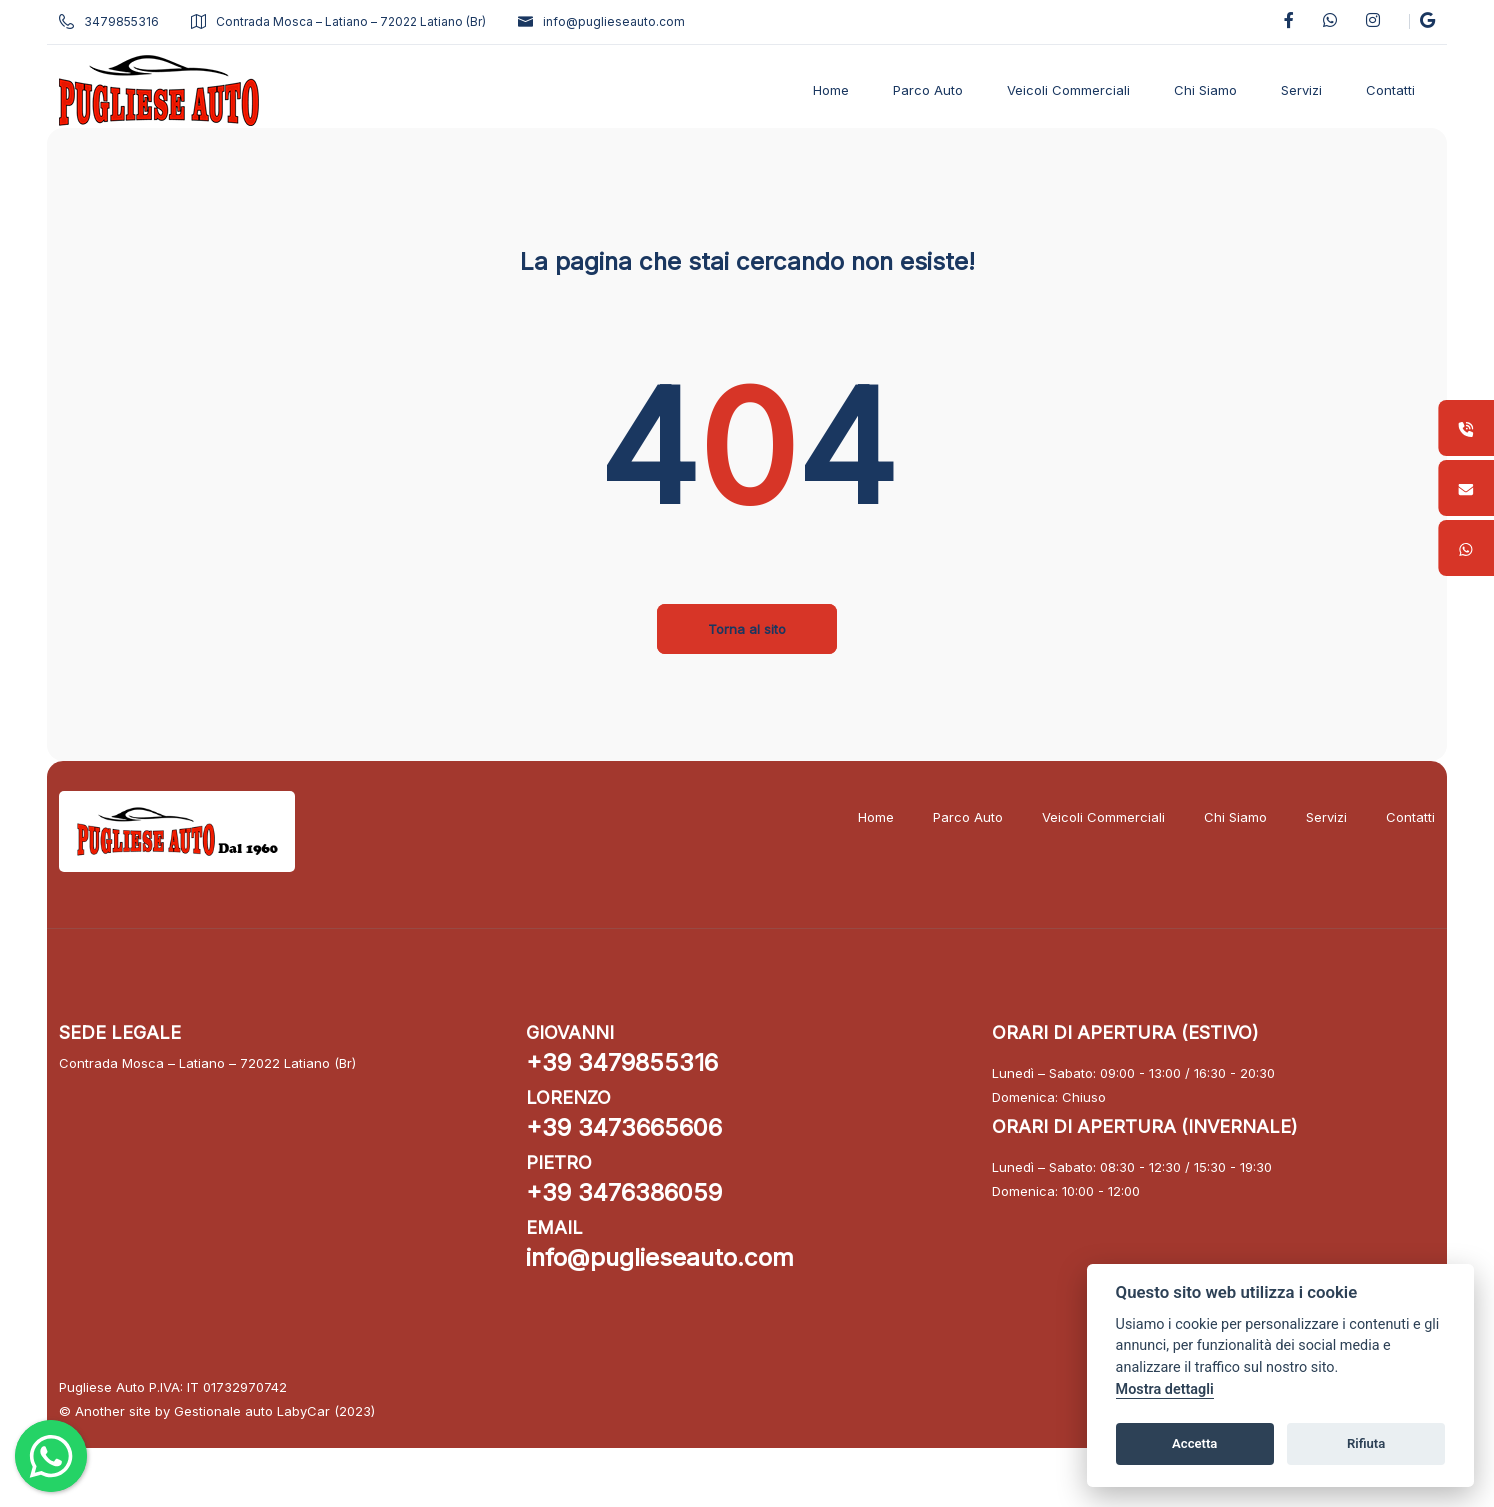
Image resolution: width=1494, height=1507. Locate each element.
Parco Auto (955, 817)
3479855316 (122, 21)
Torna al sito (747, 629)
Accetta (1194, 1443)
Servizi (1313, 817)
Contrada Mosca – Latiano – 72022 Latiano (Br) (351, 21)
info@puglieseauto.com (614, 21)
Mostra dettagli (1165, 1389)
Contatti (1397, 817)
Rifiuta (1366, 1443)
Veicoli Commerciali (1090, 817)
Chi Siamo (1222, 817)
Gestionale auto (236, 1410)
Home (863, 817)
